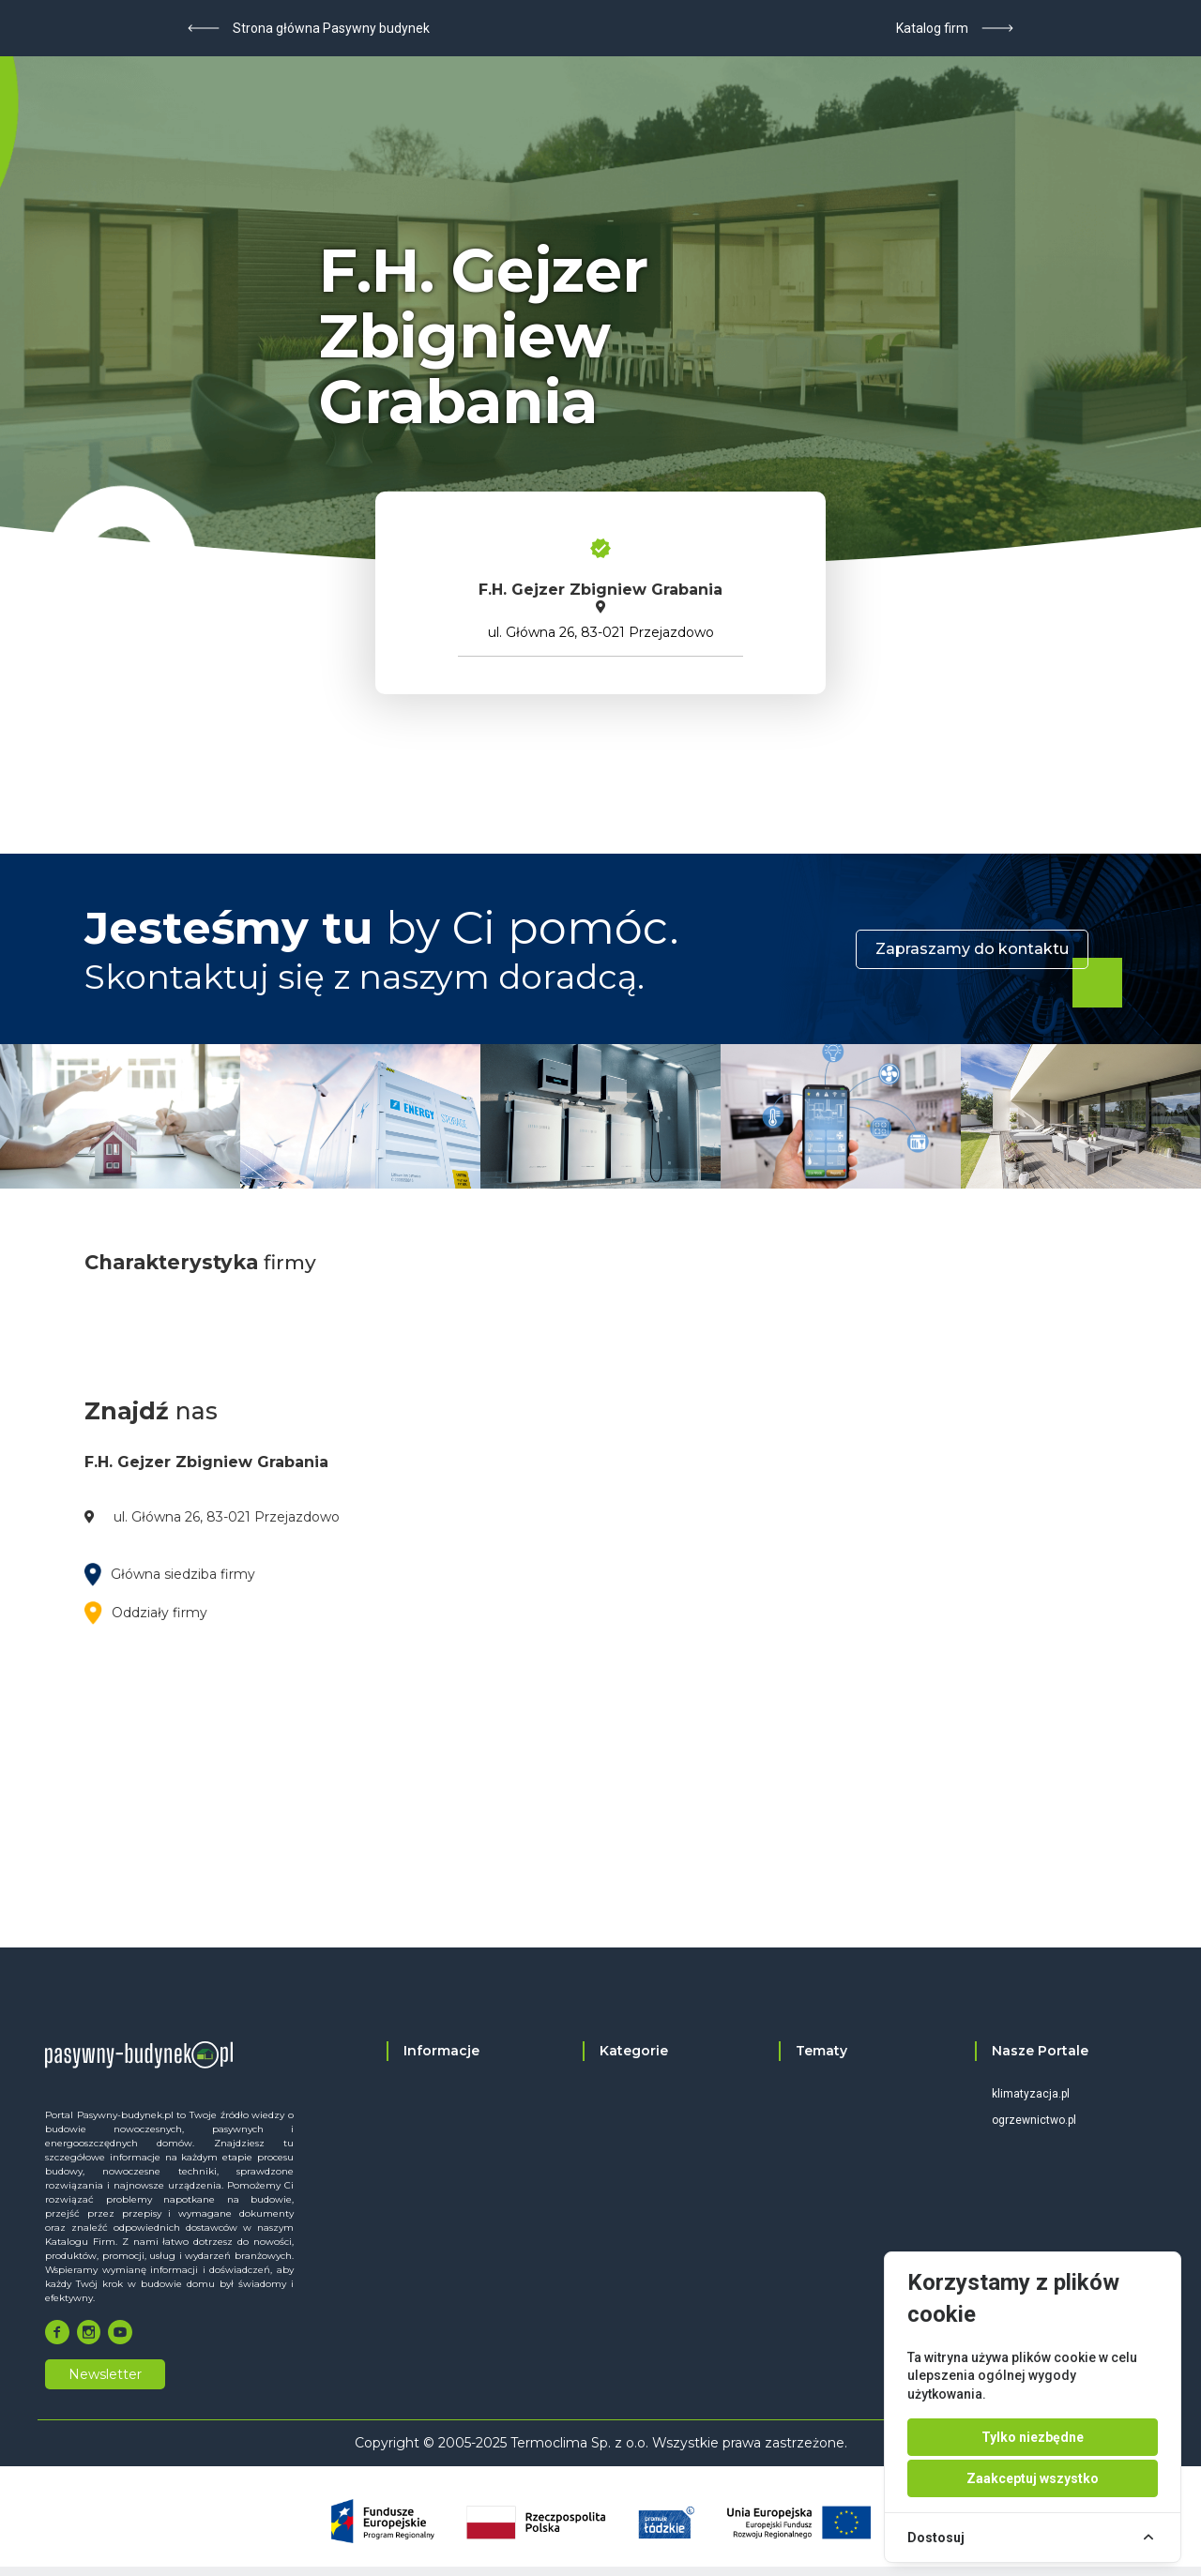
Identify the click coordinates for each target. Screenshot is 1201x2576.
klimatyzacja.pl (1031, 2093)
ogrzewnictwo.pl (1034, 2120)
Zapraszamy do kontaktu (972, 949)
